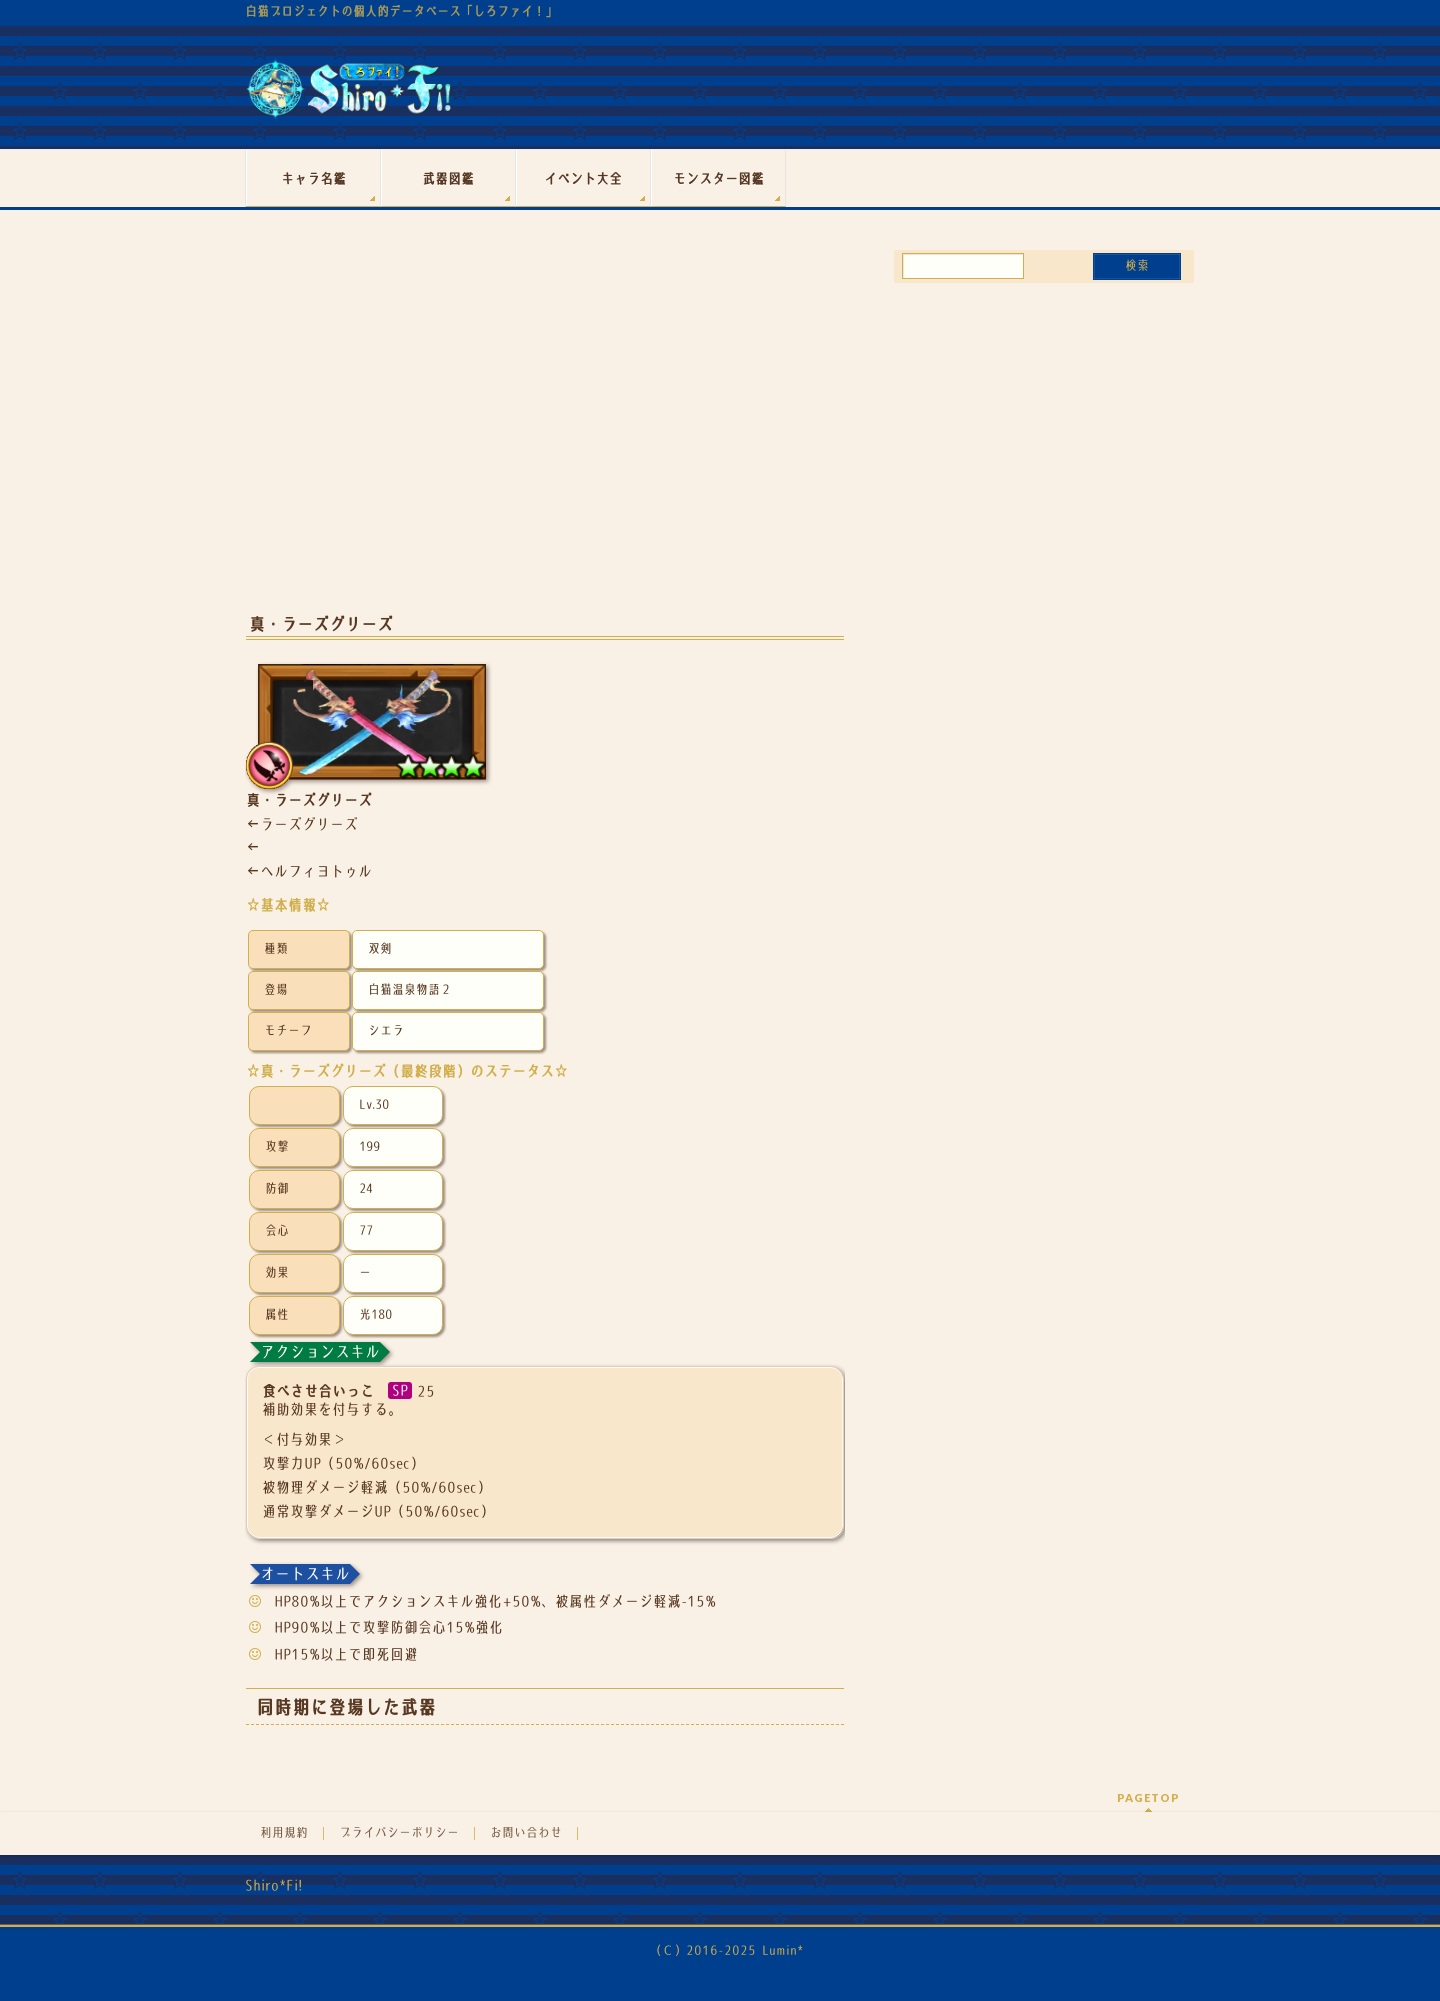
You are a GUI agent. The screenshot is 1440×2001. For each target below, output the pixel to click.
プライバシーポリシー (399, 1833)
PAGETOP (1148, 1797)
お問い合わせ (526, 1833)
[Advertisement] (545, 438)
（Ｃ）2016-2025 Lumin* (726, 1950)
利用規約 (284, 1833)
